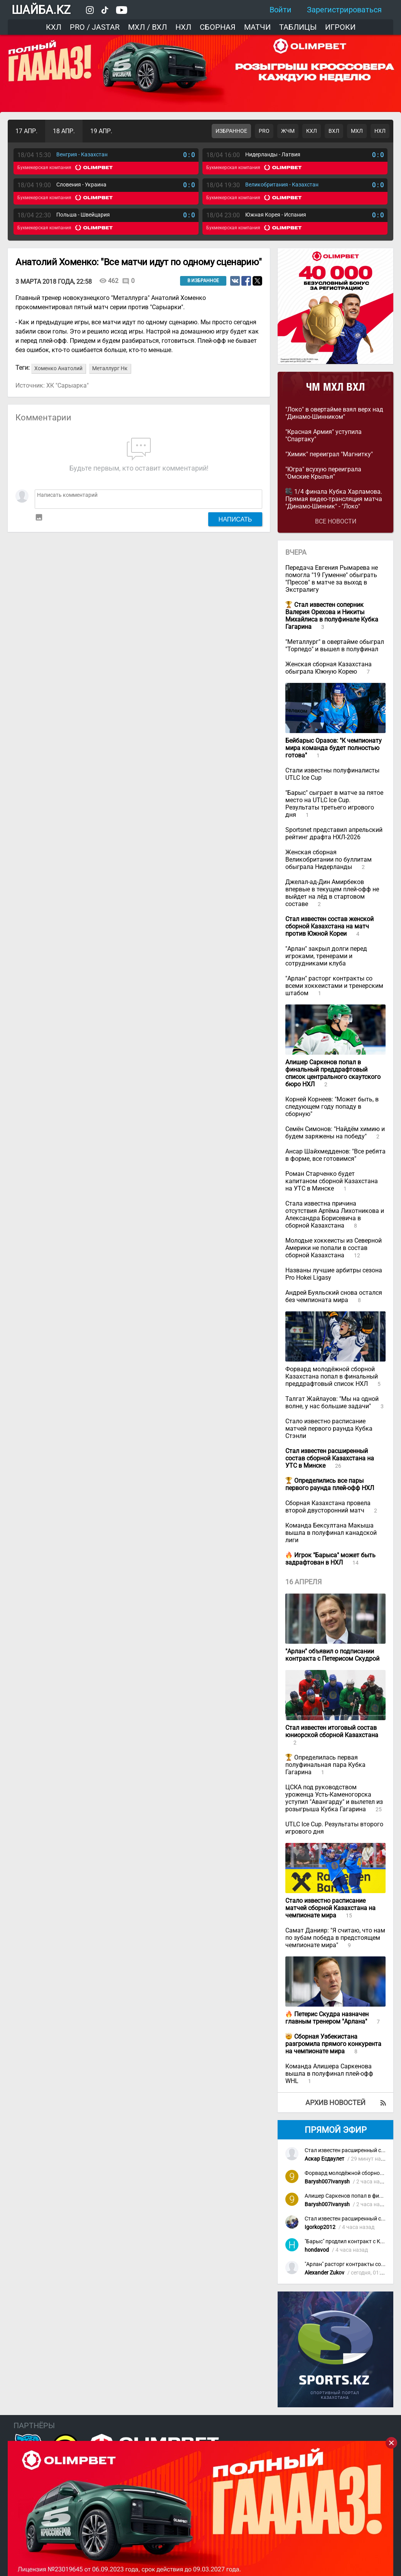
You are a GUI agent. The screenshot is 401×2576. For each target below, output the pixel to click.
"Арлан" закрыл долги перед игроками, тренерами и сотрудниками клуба (326, 956)
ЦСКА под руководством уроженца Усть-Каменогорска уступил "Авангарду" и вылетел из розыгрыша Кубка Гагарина (334, 1798)
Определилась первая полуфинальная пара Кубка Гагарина (325, 1765)
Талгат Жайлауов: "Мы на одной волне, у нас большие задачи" (332, 1402)
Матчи (257, 27)
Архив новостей (335, 2102)
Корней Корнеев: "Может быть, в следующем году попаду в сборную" (332, 1107)
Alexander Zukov (324, 2272)
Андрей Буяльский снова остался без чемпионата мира (333, 1296)
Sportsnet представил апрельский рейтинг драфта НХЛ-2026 (333, 833)
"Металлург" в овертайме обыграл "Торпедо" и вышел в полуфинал (334, 645)
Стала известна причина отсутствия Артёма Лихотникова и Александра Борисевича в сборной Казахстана (334, 1214)
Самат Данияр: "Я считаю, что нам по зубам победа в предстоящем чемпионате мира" (335, 1938)
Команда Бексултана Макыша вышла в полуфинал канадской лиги (331, 1533)
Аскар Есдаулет (324, 2159)
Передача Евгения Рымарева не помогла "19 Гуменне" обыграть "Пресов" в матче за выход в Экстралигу (331, 578)
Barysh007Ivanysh (327, 2181)
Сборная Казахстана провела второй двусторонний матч (328, 1506)
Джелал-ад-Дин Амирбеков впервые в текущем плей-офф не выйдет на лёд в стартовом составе (332, 893)
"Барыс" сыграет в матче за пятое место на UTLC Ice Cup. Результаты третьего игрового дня (334, 803)
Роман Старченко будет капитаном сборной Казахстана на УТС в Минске (331, 1181)
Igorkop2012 (320, 2227)
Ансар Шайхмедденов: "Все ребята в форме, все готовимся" (335, 1155)
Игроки (340, 27)
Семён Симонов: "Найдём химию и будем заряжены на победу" (335, 1132)
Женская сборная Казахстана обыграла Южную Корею (328, 668)
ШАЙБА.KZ (41, 10)
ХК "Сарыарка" (67, 385)
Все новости (335, 521)
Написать (235, 519)
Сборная (218, 27)
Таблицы (298, 27)
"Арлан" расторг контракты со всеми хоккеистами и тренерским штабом (334, 986)
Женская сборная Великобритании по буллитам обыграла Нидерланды (328, 860)
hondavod (317, 2250)
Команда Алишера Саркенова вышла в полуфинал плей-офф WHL (329, 2074)
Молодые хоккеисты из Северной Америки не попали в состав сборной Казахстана (333, 1248)
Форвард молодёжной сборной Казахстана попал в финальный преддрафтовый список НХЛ (331, 1376)
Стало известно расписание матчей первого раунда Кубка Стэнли (328, 1429)
